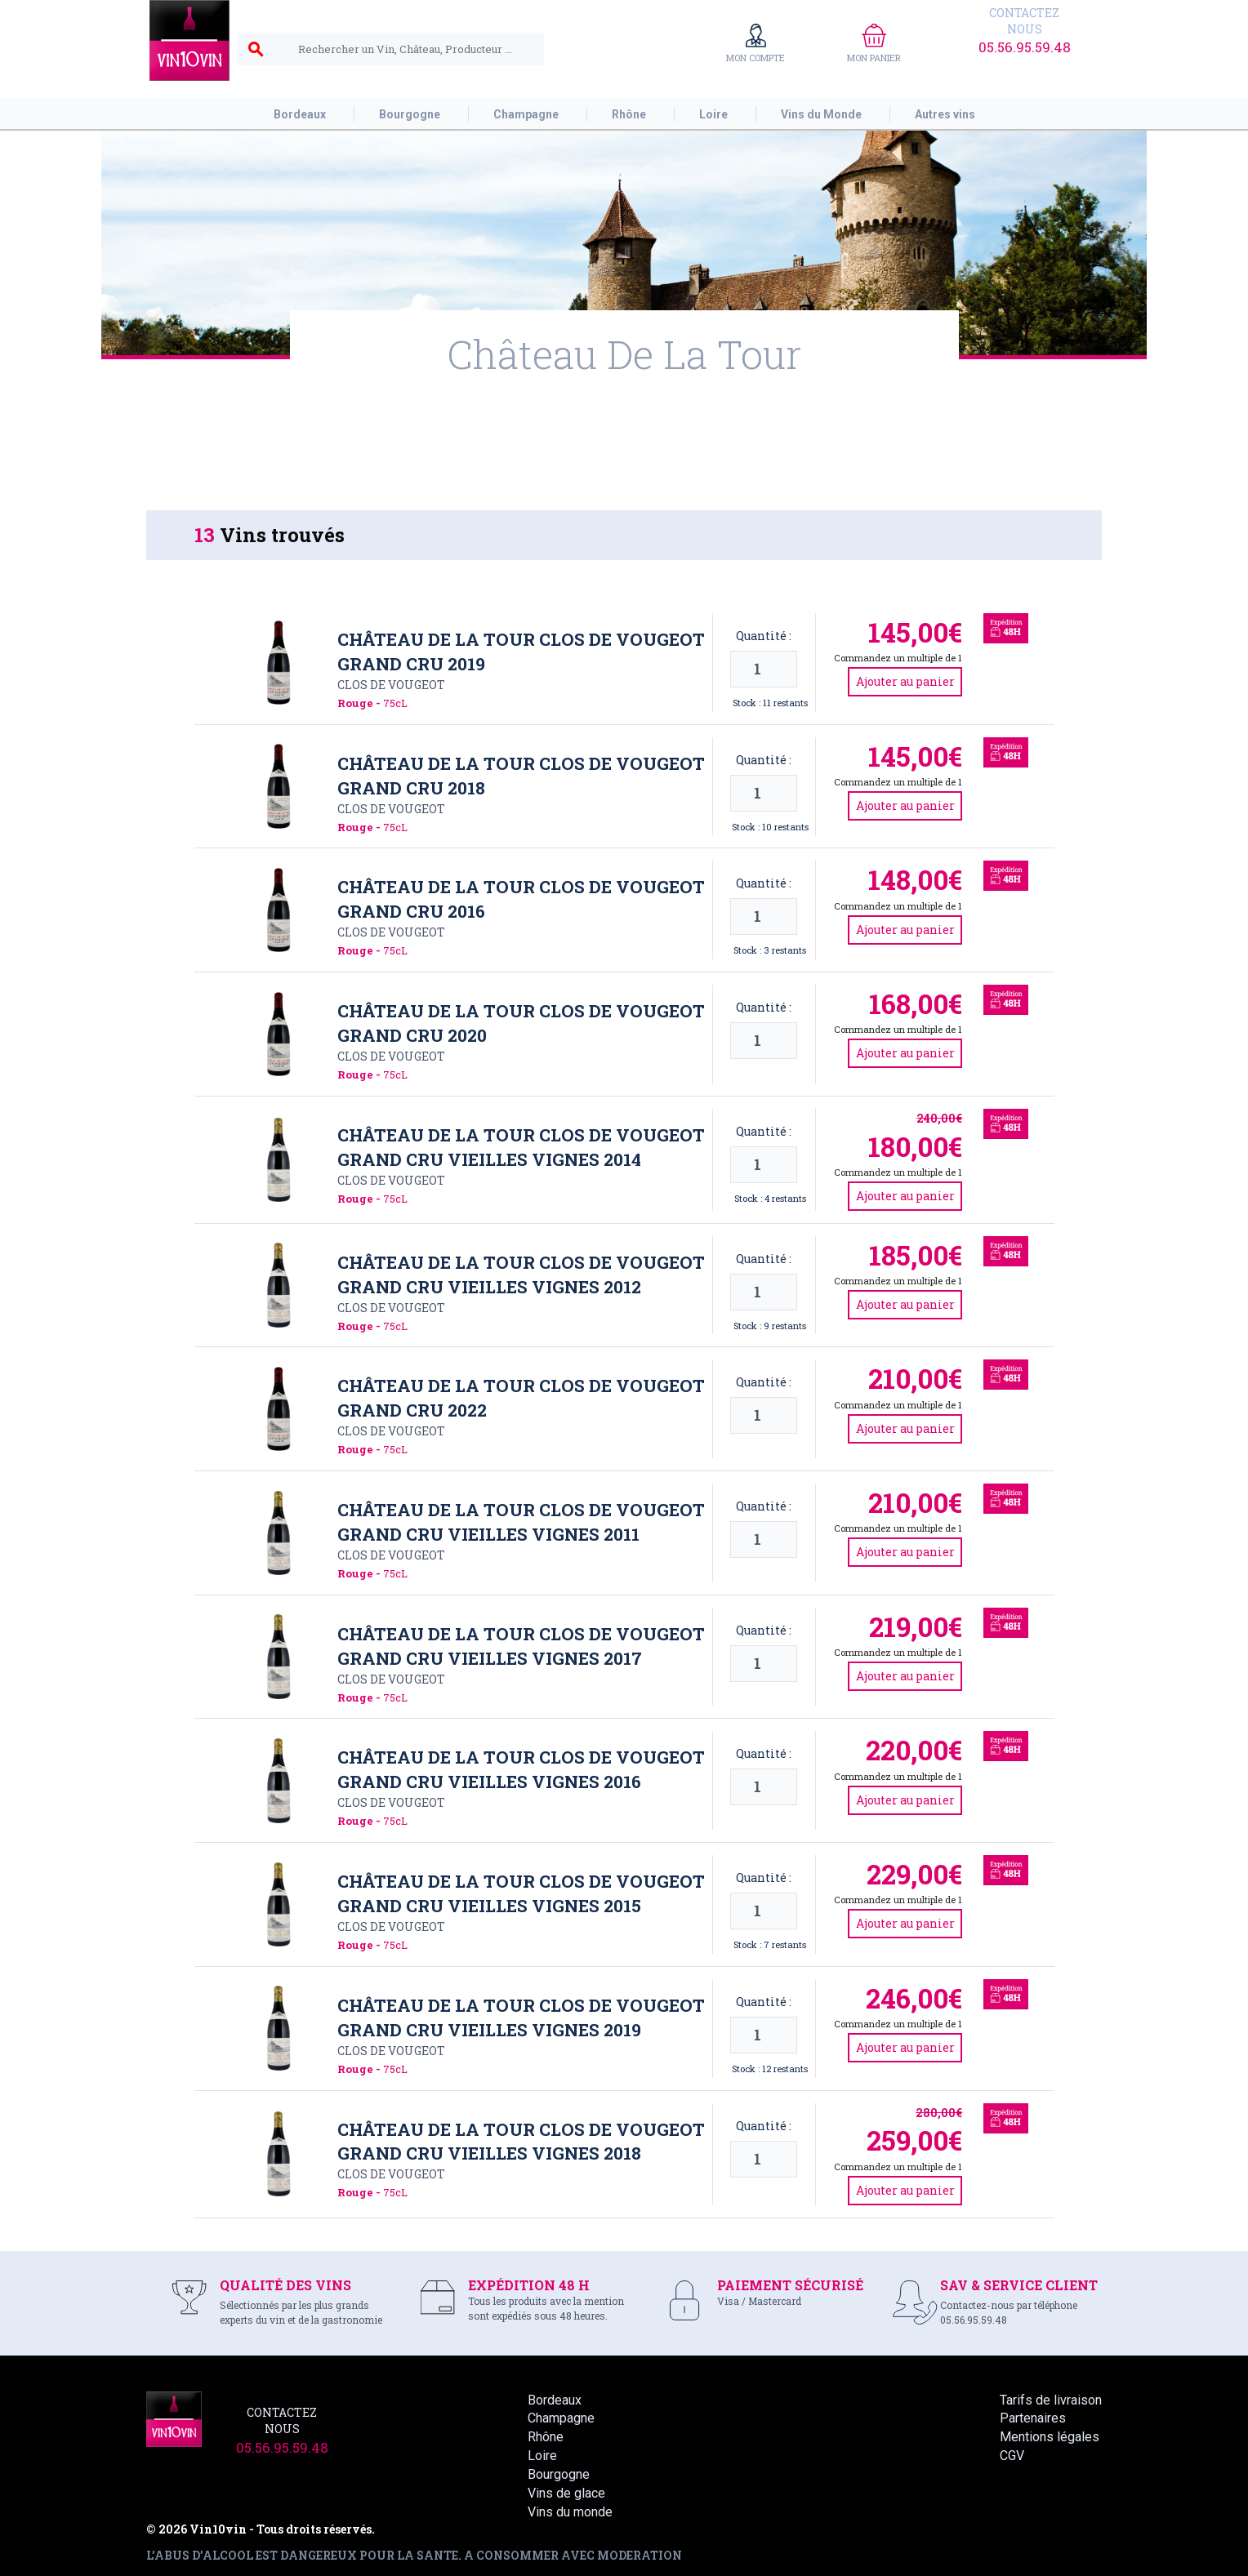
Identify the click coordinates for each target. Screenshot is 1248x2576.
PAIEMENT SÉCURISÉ (790, 2284)
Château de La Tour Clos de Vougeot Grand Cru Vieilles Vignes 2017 (521, 1646)
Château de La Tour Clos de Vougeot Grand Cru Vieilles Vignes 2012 (521, 1274)
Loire (542, 2455)
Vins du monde (570, 2512)
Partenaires (1033, 2418)
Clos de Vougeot (391, 684)
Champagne (561, 2418)
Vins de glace (566, 2493)
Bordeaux (555, 2400)
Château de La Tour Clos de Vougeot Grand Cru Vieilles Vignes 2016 (521, 1769)
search (255, 50)
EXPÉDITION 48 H (529, 2284)
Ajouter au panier (905, 681)
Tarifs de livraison (1051, 2400)
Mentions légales (1049, 2437)
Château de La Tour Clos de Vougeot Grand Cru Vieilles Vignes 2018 (521, 2141)
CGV (1012, 2455)
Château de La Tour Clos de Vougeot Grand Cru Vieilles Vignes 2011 (521, 1522)
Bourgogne (559, 2474)
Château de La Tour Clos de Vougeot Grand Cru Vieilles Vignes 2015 (521, 1893)
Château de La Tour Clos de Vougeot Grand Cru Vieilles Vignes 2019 (521, 2017)
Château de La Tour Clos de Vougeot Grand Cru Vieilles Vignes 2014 (521, 1147)
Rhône (546, 2437)
